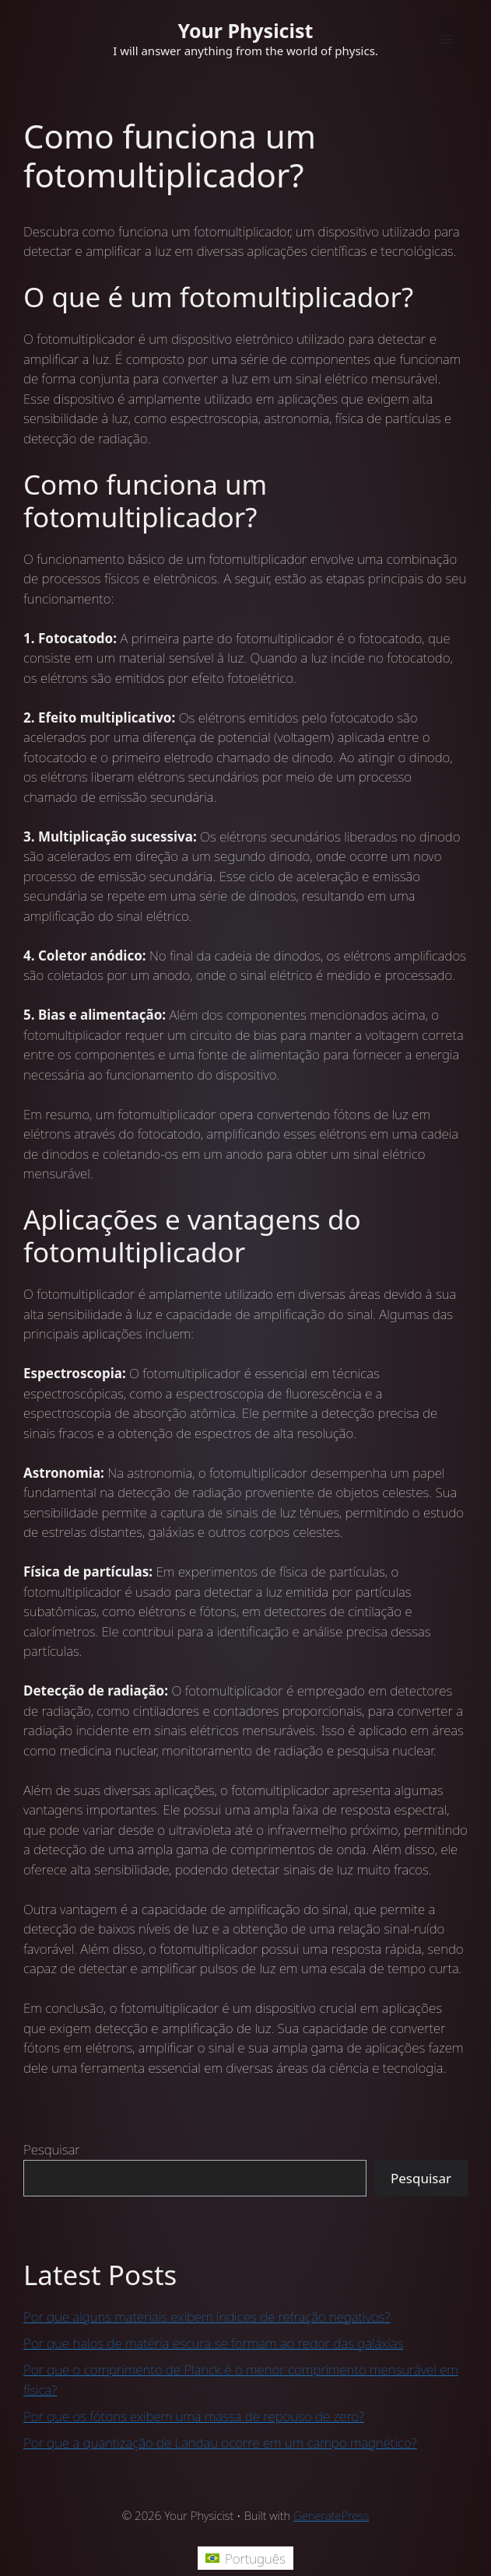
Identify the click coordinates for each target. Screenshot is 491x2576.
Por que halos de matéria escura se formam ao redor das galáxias (213, 2343)
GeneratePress (331, 2515)
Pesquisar (51, 2149)
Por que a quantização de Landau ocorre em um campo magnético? (220, 2443)
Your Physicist (246, 30)
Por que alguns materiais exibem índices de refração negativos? (206, 2317)
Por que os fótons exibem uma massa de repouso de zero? (193, 2416)
